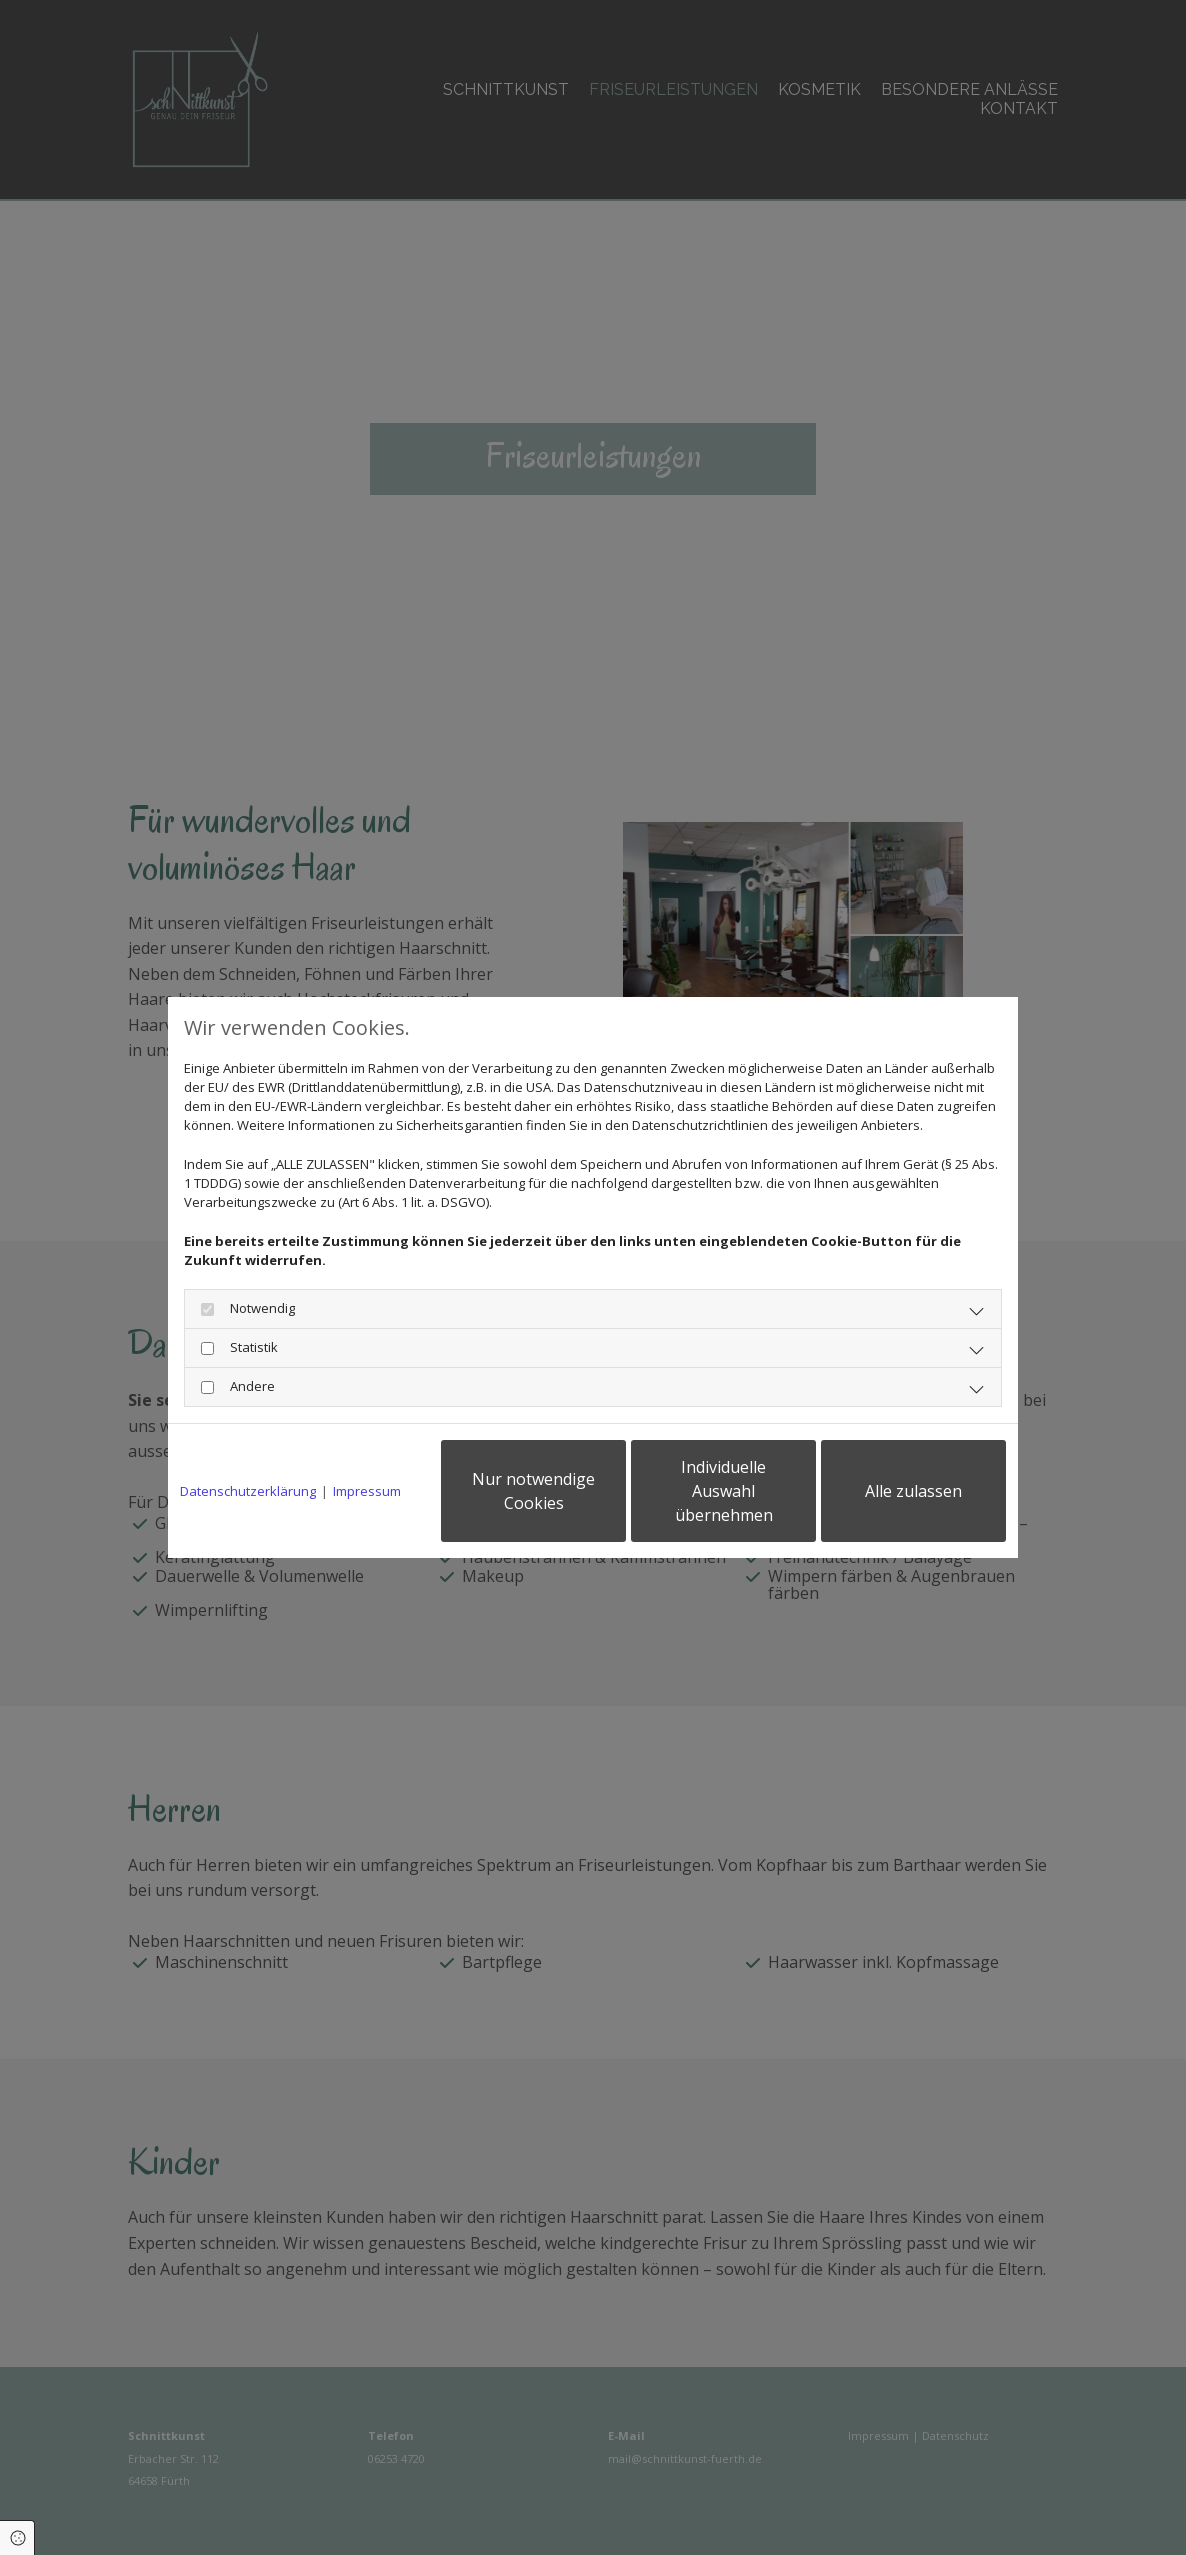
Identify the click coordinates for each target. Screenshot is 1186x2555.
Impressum (367, 1491)
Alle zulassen (913, 1491)
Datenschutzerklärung (248, 1491)
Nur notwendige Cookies (533, 1491)
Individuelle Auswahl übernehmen (724, 1491)
